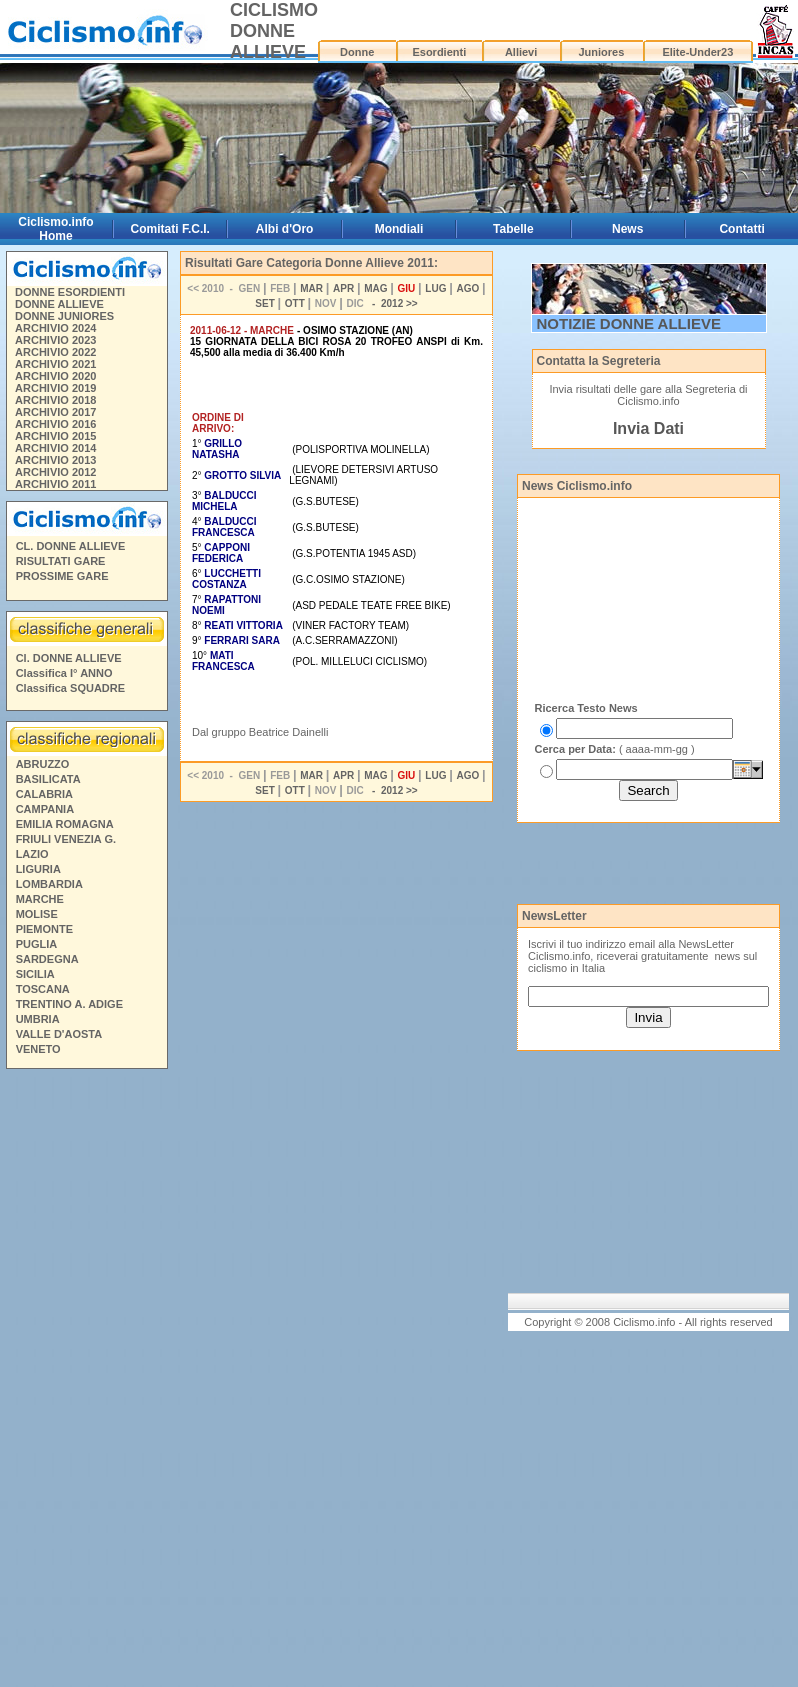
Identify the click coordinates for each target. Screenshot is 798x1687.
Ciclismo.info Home (55, 229)
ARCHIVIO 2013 (55, 460)
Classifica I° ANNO (64, 673)
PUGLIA (37, 944)
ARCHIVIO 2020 (55, 376)
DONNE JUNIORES (64, 316)
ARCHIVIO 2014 (55, 448)
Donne (357, 52)
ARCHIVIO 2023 (55, 340)
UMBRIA (38, 1019)
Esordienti (439, 52)
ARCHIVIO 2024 (55, 328)
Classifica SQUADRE (70, 688)
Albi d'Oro (285, 229)
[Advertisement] (86, 1381)
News (627, 229)
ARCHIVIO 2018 (55, 400)
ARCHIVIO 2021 (55, 364)
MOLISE (37, 914)
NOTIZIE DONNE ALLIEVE (629, 323)
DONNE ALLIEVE (59, 304)
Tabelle (513, 229)
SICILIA (35, 974)
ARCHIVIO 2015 (55, 436)
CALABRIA (44, 794)
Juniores (601, 52)
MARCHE (40, 899)
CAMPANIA (45, 809)
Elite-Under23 (697, 52)
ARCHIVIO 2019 (55, 388)
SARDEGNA (47, 959)
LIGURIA (38, 869)
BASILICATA (48, 779)
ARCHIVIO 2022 (55, 352)
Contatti (741, 229)
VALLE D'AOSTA (59, 1034)
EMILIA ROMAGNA (65, 824)
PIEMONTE (44, 929)
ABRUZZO (43, 764)
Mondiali (399, 229)
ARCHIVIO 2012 (55, 472)
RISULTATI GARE (61, 561)
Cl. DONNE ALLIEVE (69, 658)
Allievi (521, 52)
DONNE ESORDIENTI (70, 292)
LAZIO (32, 854)
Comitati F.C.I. (170, 229)
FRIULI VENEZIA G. (66, 839)
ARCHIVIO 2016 (55, 424)
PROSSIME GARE (62, 576)
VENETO (38, 1049)
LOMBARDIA (49, 884)
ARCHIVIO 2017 (55, 412)
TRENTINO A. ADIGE (69, 1004)
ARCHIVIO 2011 (55, 484)
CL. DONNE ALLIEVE (71, 546)
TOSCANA (43, 989)
